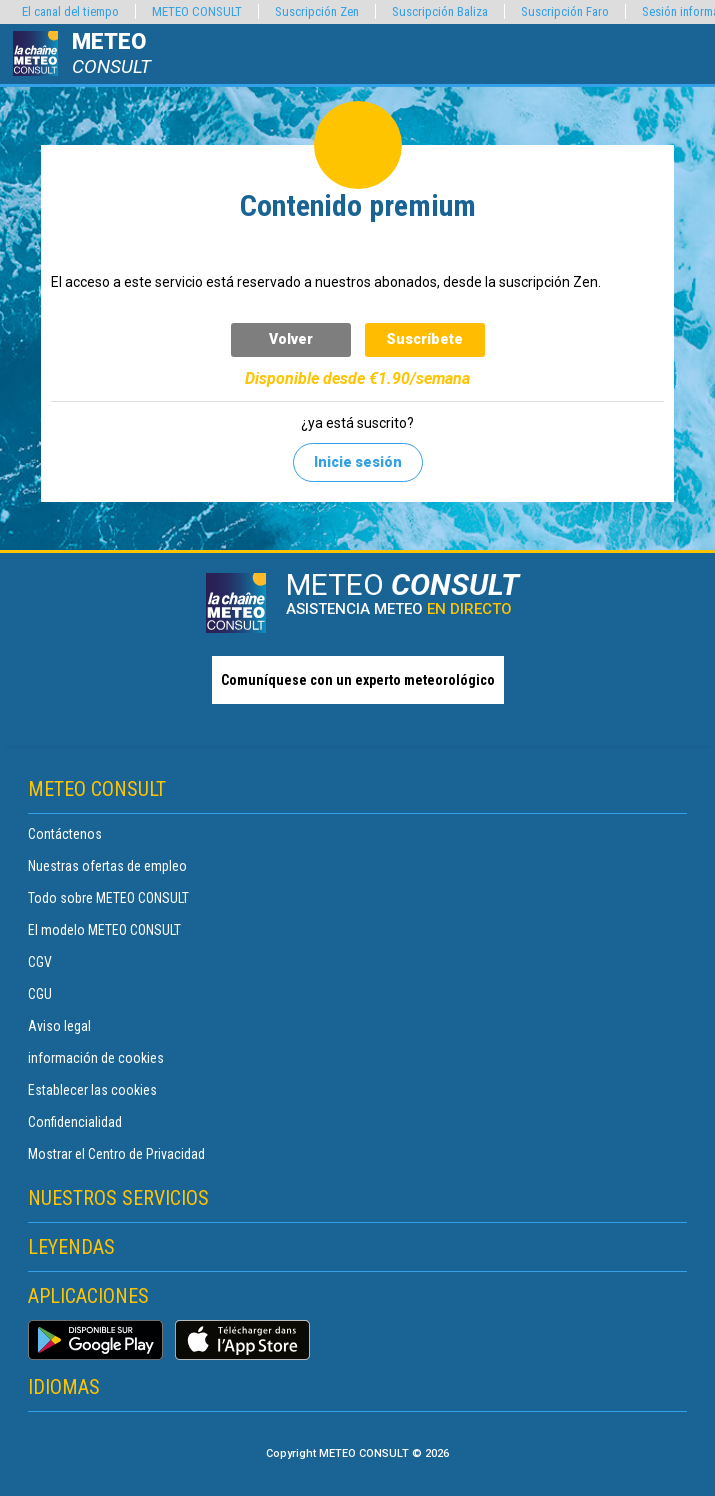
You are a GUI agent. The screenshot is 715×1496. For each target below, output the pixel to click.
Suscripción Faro (565, 11)
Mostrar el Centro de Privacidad (116, 1154)
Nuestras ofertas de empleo (107, 866)
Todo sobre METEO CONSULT (108, 898)
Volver (291, 339)
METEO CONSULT (197, 11)
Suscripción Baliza (440, 11)
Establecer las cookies (92, 1090)
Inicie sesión (358, 462)
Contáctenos (65, 834)
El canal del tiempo (70, 11)
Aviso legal (59, 1026)
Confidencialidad (75, 1122)
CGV (40, 962)
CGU (40, 994)
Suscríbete (424, 339)
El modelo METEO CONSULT (104, 930)
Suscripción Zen (317, 11)
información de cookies (96, 1058)
